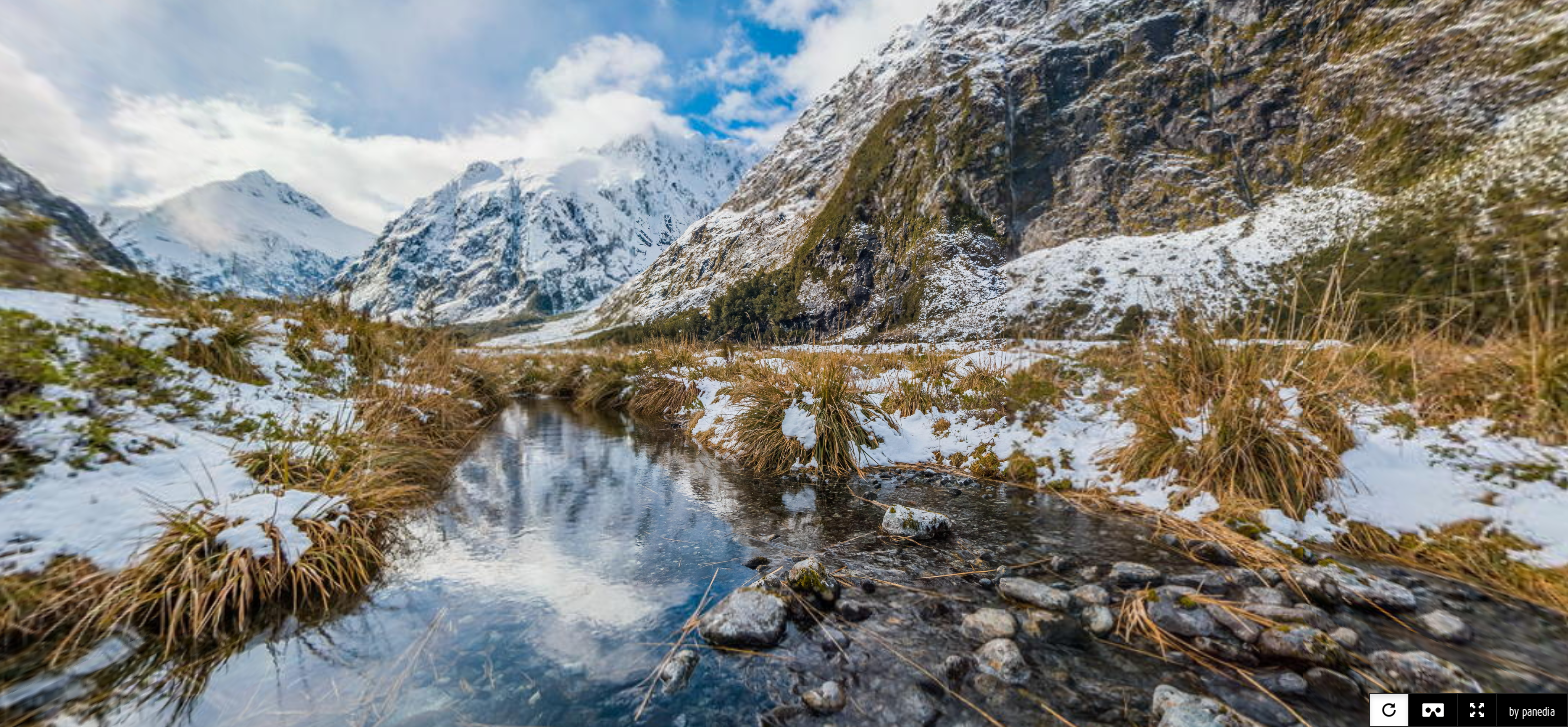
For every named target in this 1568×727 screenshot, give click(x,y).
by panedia (1532, 712)
